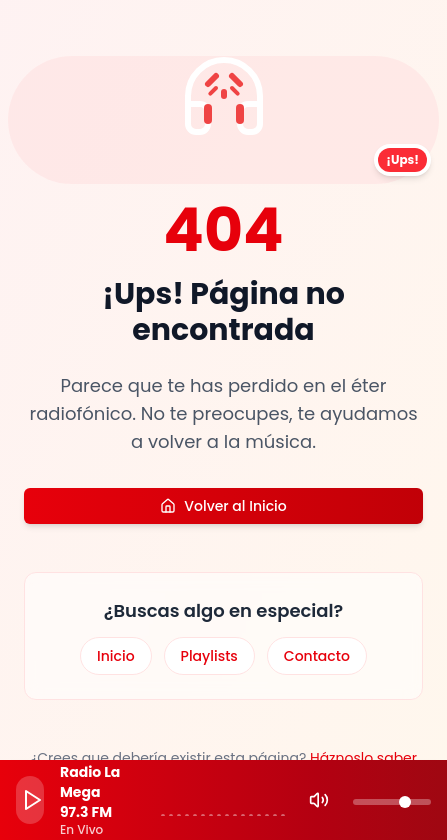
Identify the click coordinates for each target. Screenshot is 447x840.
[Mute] (319, 800)
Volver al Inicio (223, 506)
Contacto (317, 656)
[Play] (30, 800)
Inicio (116, 656)
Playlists (209, 656)
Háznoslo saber (363, 758)
